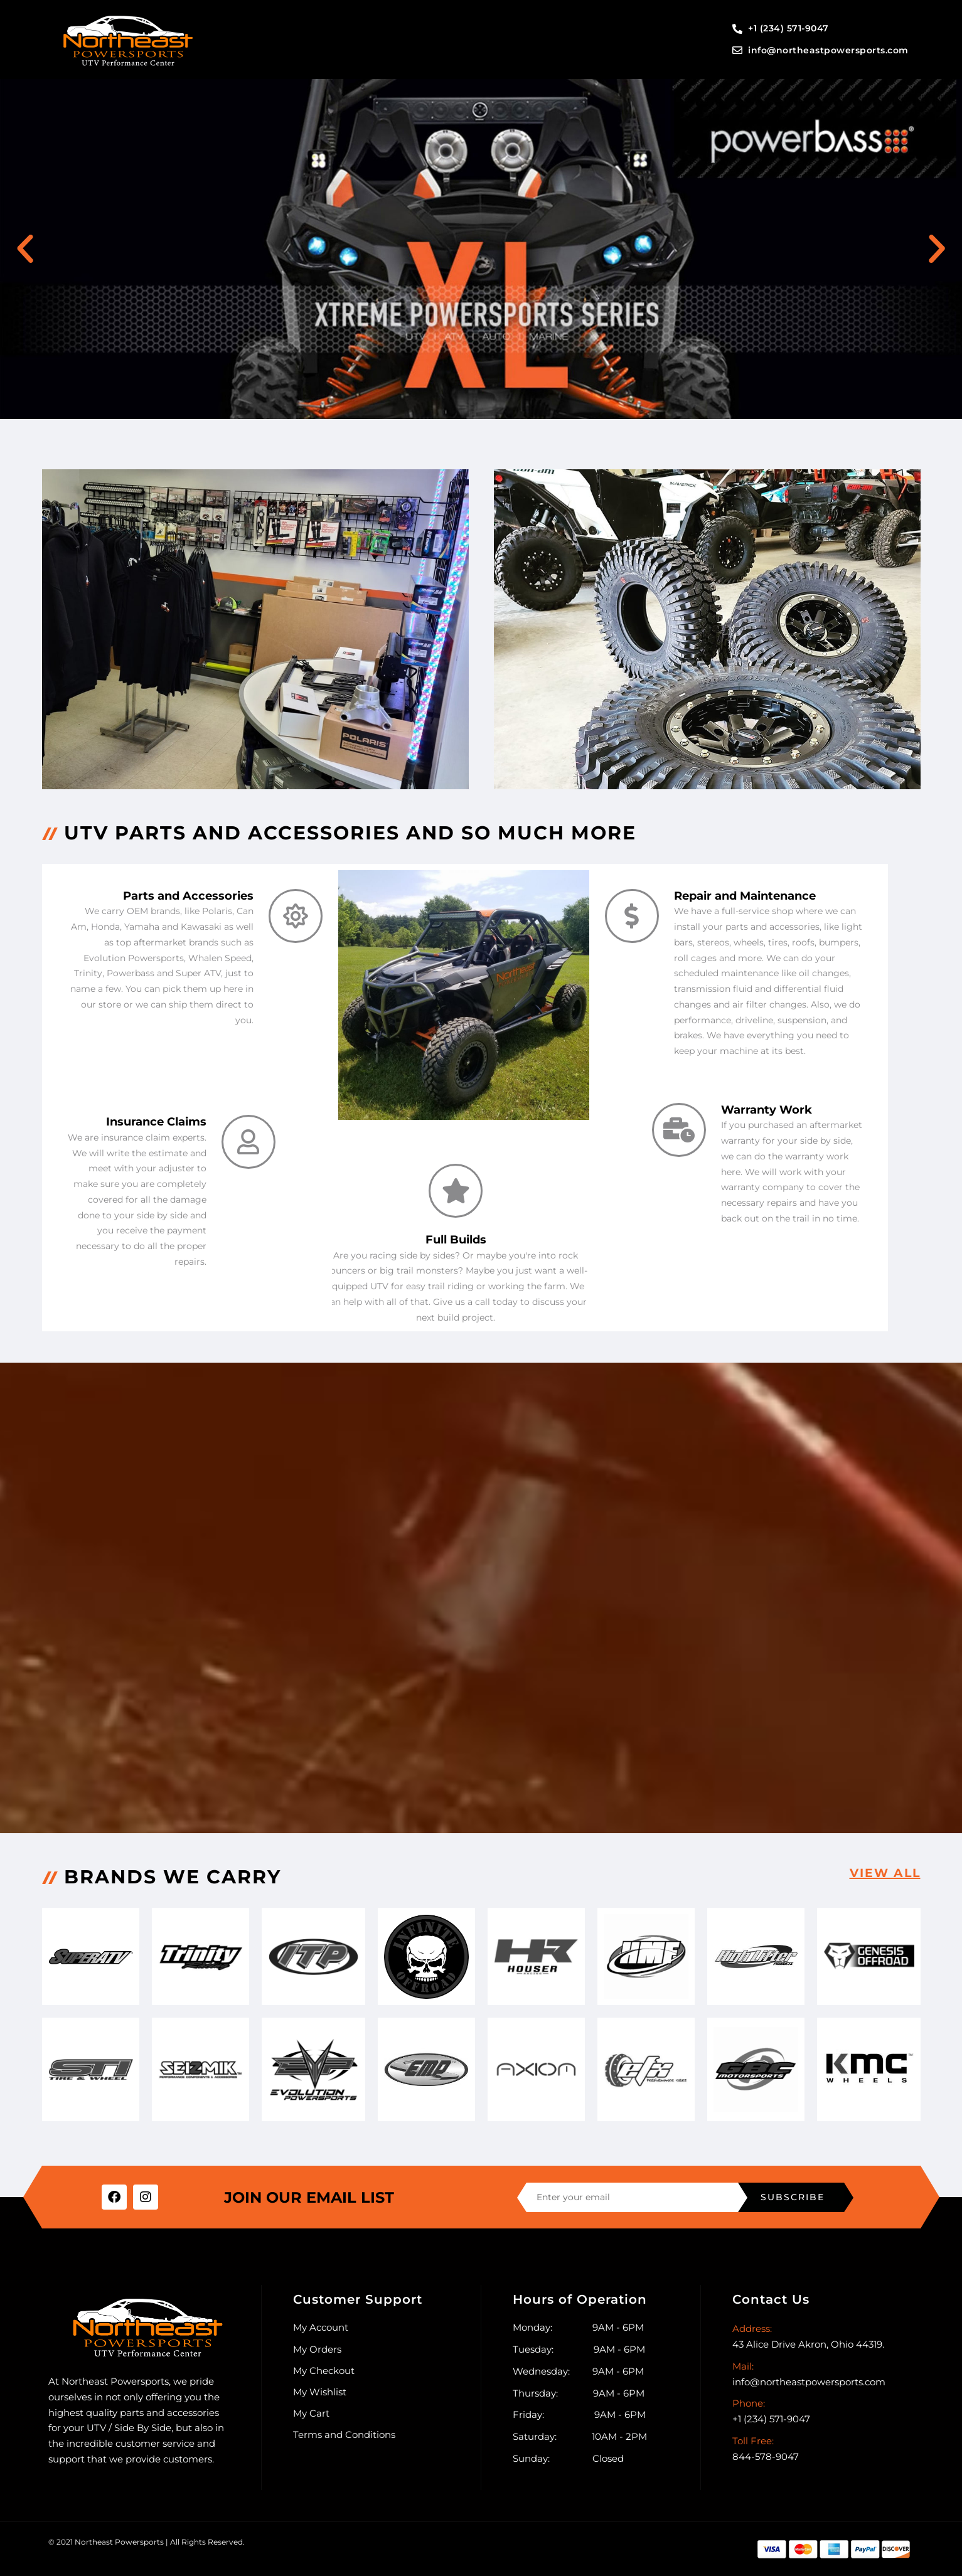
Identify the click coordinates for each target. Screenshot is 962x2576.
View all (883, 1872)
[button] (25, 249)
